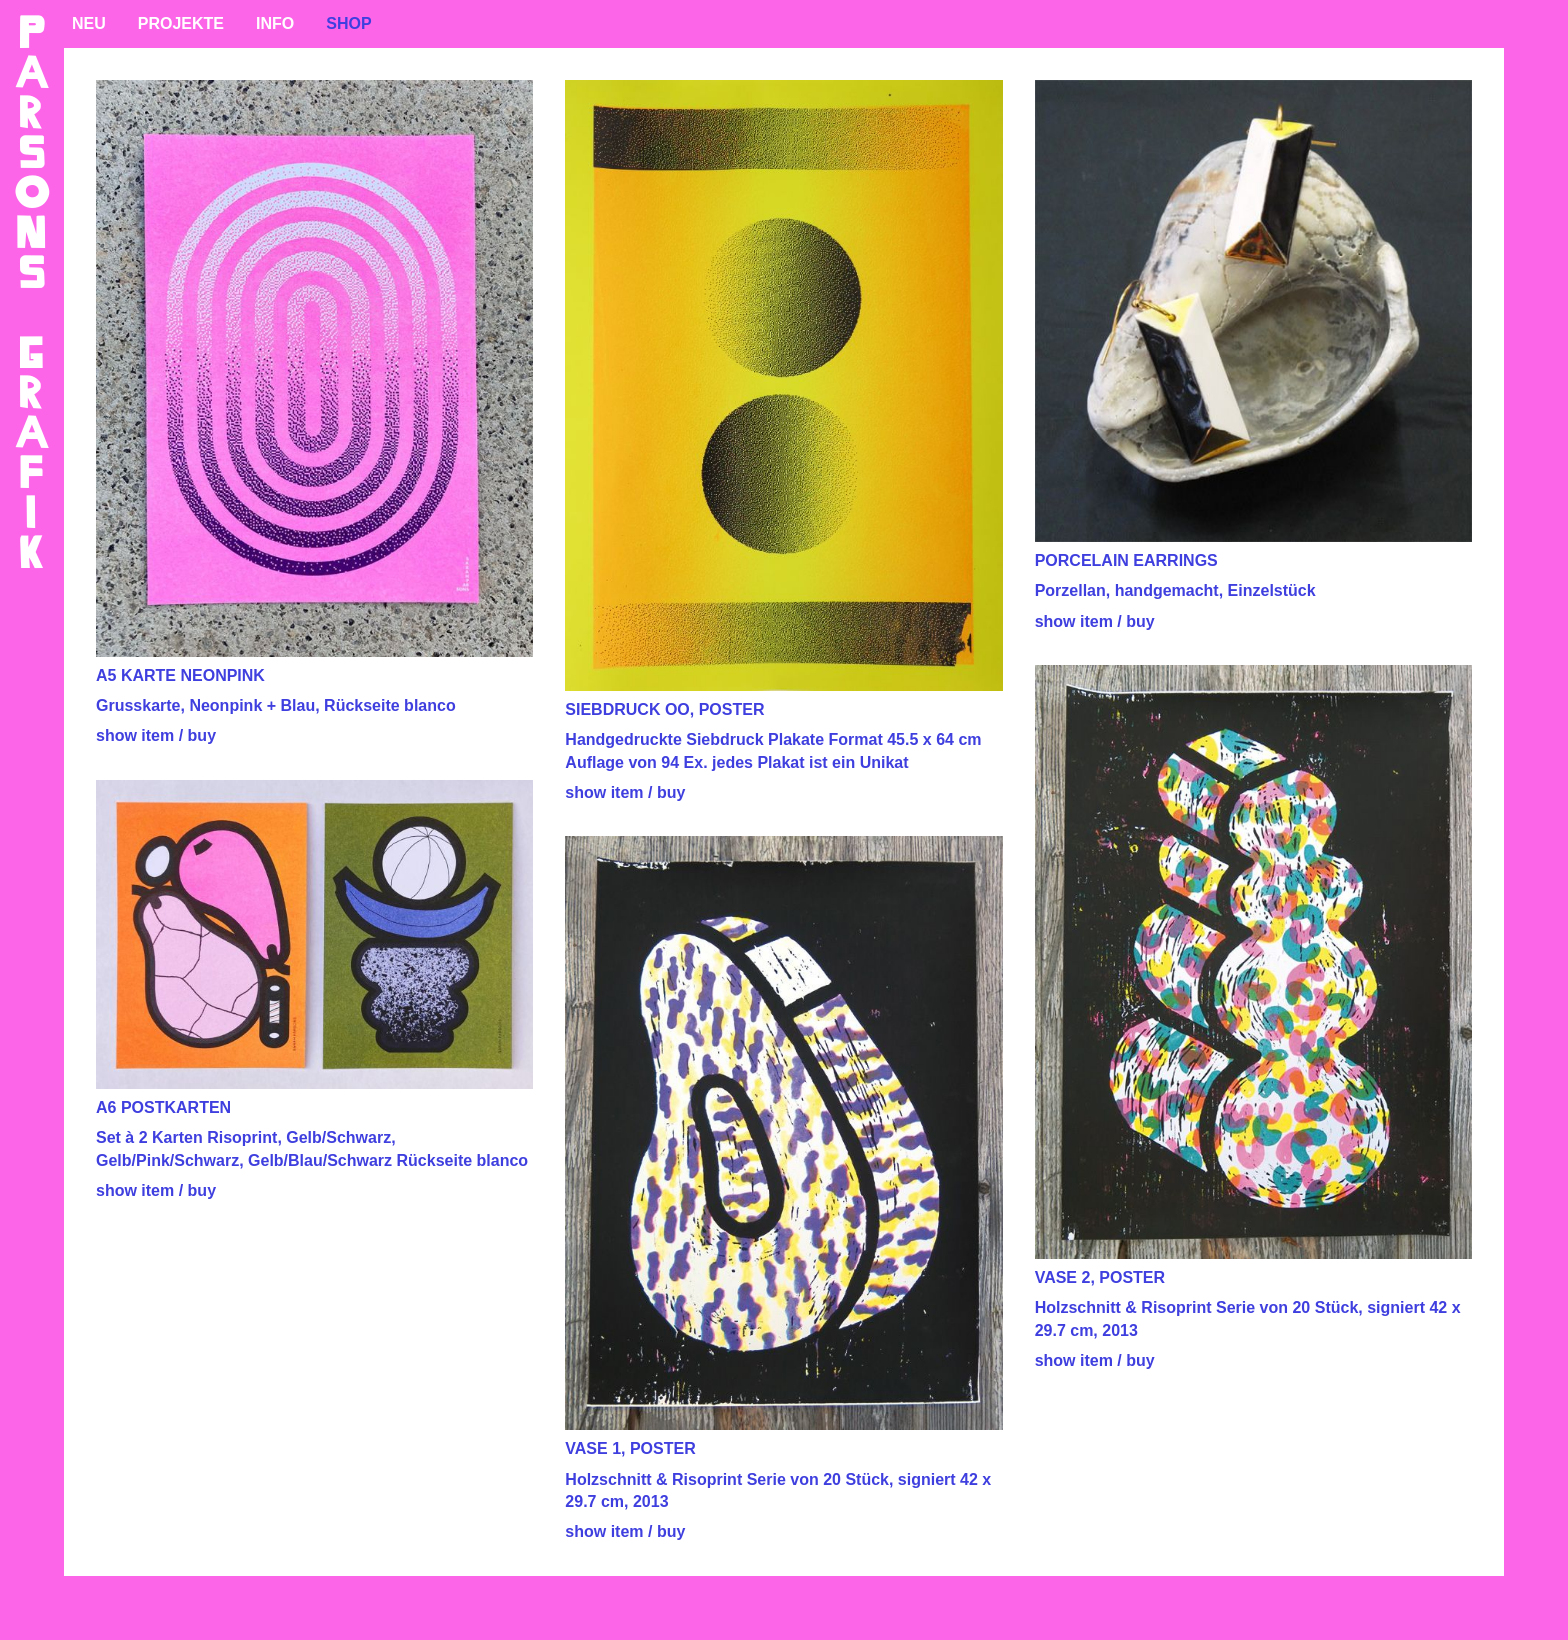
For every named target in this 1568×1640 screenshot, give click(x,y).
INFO (275, 23)
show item (135, 735)
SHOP (348, 23)
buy (202, 735)
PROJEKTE (181, 23)
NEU (89, 23)
